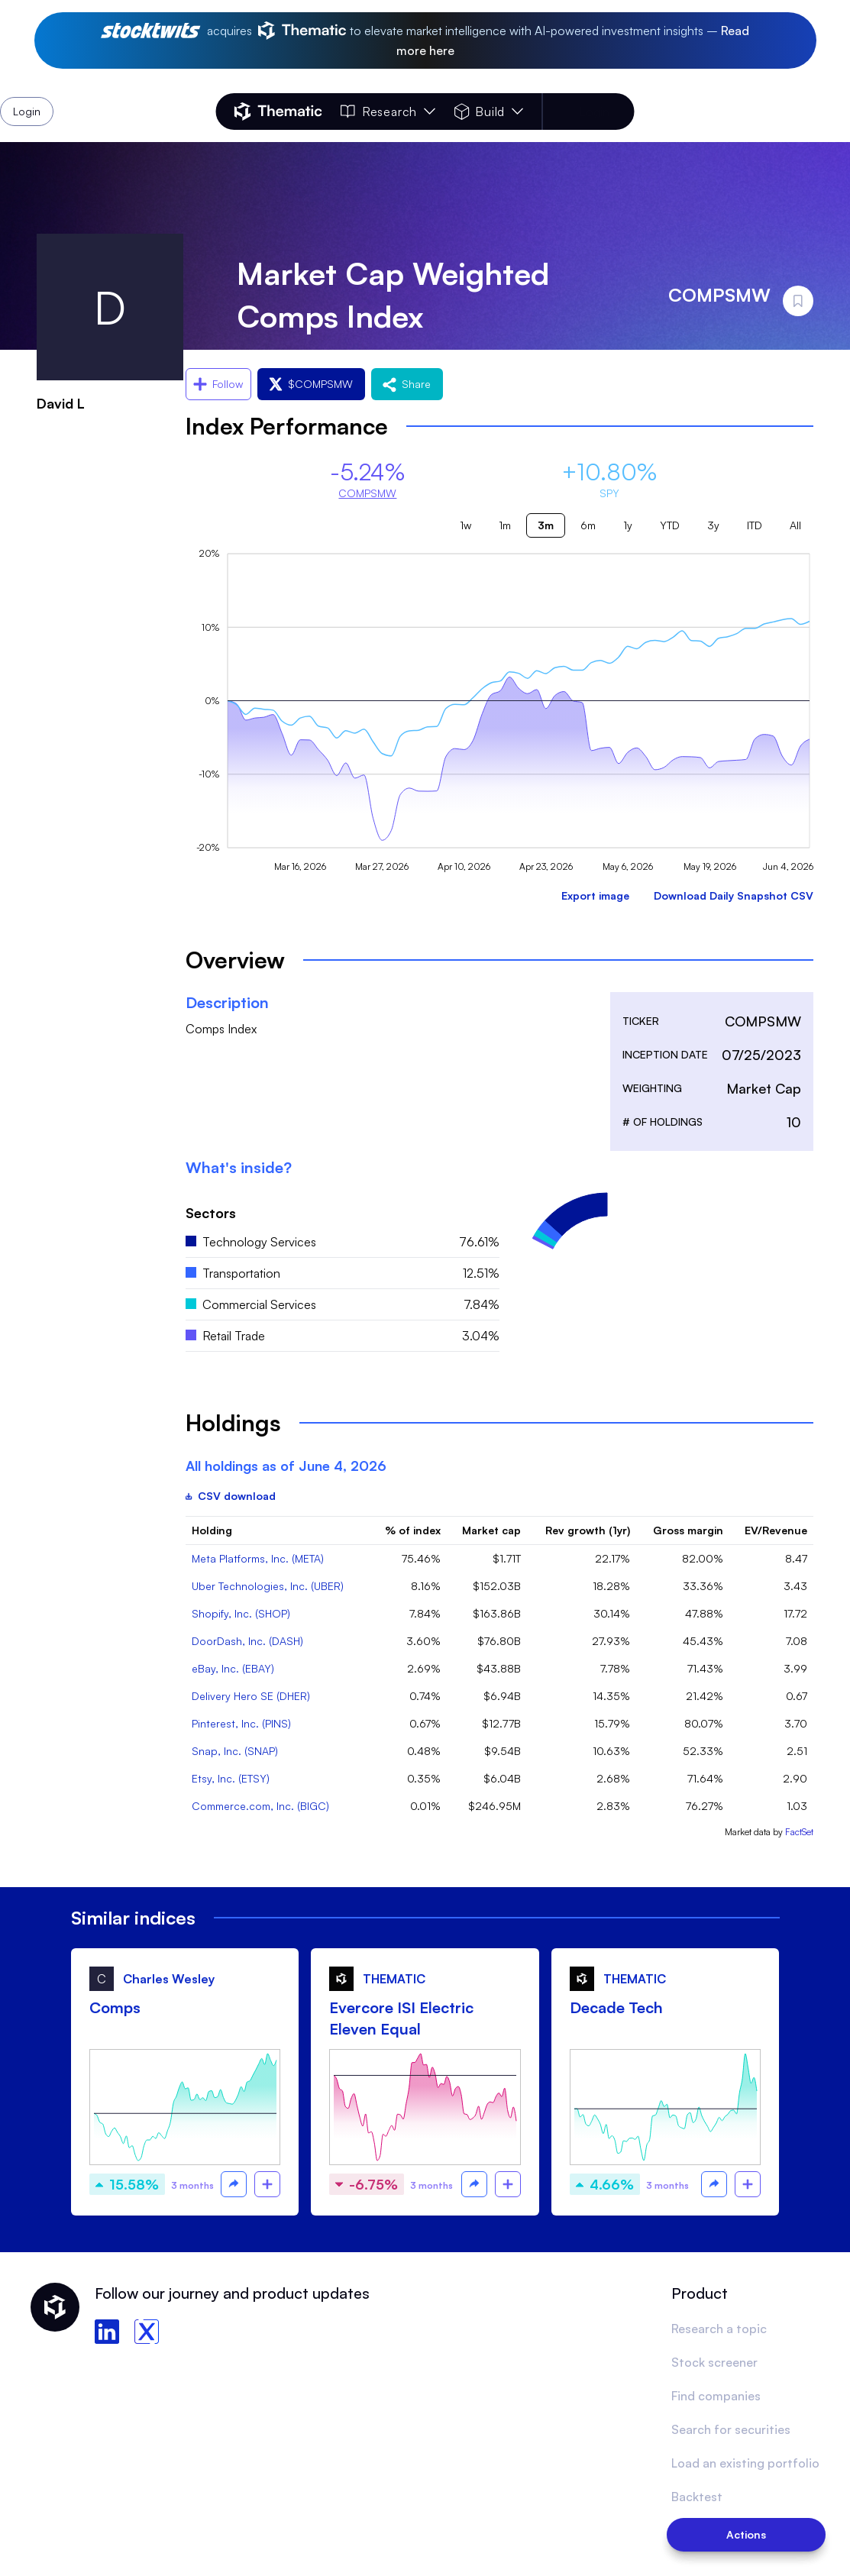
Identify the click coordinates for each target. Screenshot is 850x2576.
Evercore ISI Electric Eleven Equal (401, 2018)
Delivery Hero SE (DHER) (251, 1695)
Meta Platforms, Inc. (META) (258, 1558)
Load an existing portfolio (745, 2463)
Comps (115, 2007)
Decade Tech (616, 2007)
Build (488, 111)
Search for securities (730, 2429)
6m (588, 525)
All (795, 525)
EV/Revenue (776, 1530)
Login (594, 111)
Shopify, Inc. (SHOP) (241, 1613)
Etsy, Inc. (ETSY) (231, 1778)
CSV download (231, 1495)
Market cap (491, 1530)
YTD (670, 525)
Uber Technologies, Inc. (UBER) (268, 1585)
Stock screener (714, 2362)
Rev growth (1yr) (587, 1530)
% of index (413, 1530)
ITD (754, 525)
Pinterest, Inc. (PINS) (241, 1723)
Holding (212, 1530)
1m (505, 525)
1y (627, 525)
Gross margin (688, 1530)
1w (465, 525)
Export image (595, 895)
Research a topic (719, 2328)
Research (388, 111)
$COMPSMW (311, 383)
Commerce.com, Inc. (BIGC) (260, 1805)
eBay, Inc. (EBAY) (233, 1668)
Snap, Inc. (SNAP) (235, 1750)
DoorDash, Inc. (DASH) (247, 1640)
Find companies (716, 2395)
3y (713, 525)
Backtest (696, 2496)
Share (407, 383)
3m (546, 525)
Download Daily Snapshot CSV (733, 895)
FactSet (799, 1831)
